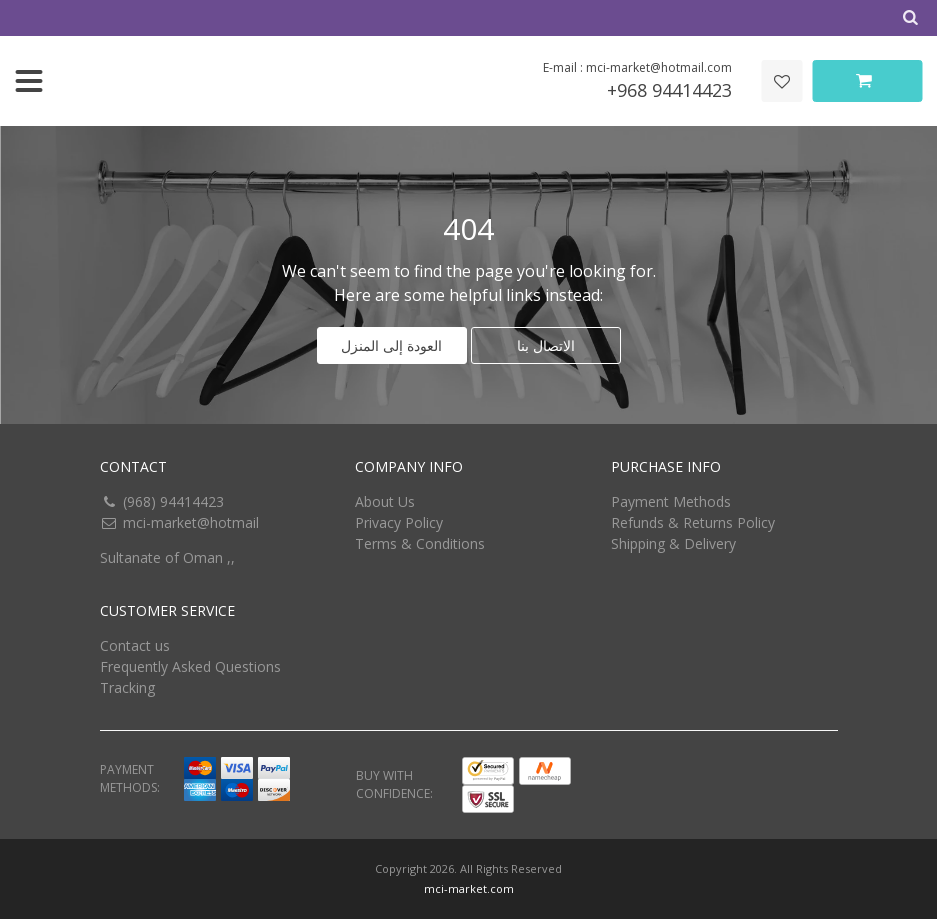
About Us (385, 501)
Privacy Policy (399, 522)
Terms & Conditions (420, 543)
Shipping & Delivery (673, 543)
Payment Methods (671, 501)
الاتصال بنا (546, 345)
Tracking (127, 687)
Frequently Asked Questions (190, 666)
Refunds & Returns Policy (693, 522)
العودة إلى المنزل (391, 345)
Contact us (135, 645)
